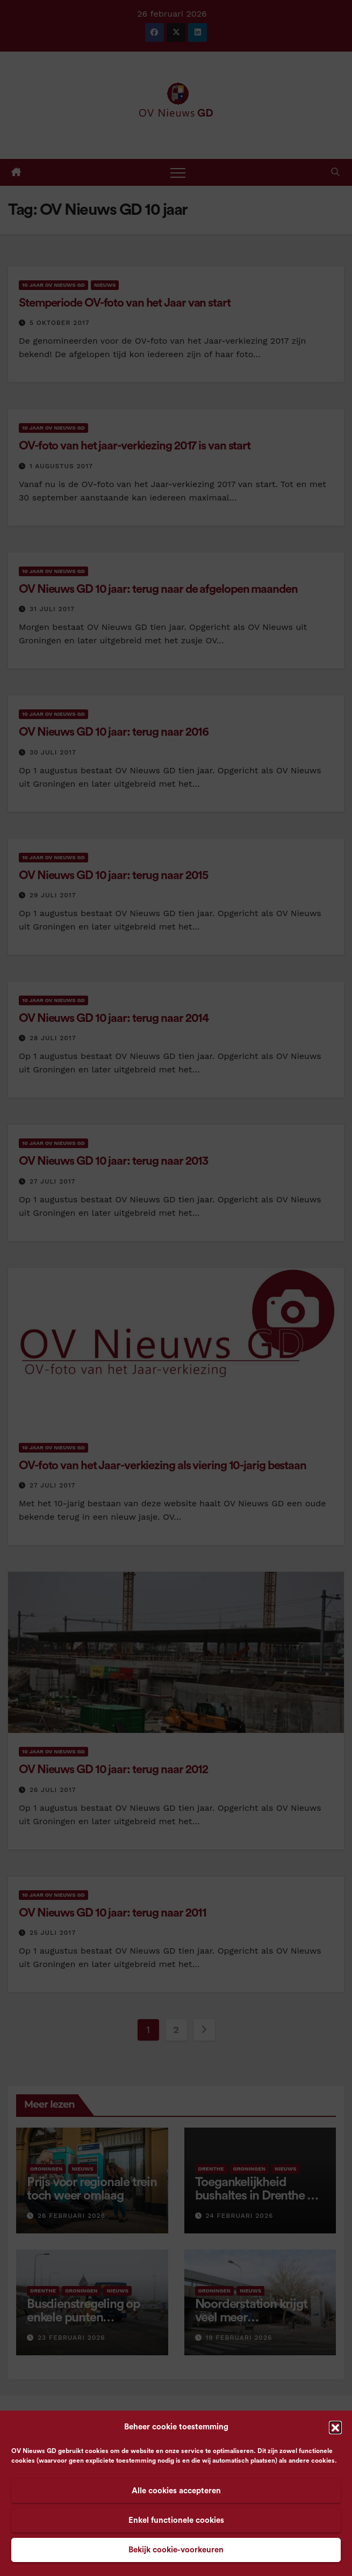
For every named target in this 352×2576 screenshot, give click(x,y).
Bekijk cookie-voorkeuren (176, 2550)
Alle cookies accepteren (176, 2491)
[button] (335, 2427)
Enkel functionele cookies (176, 2520)
